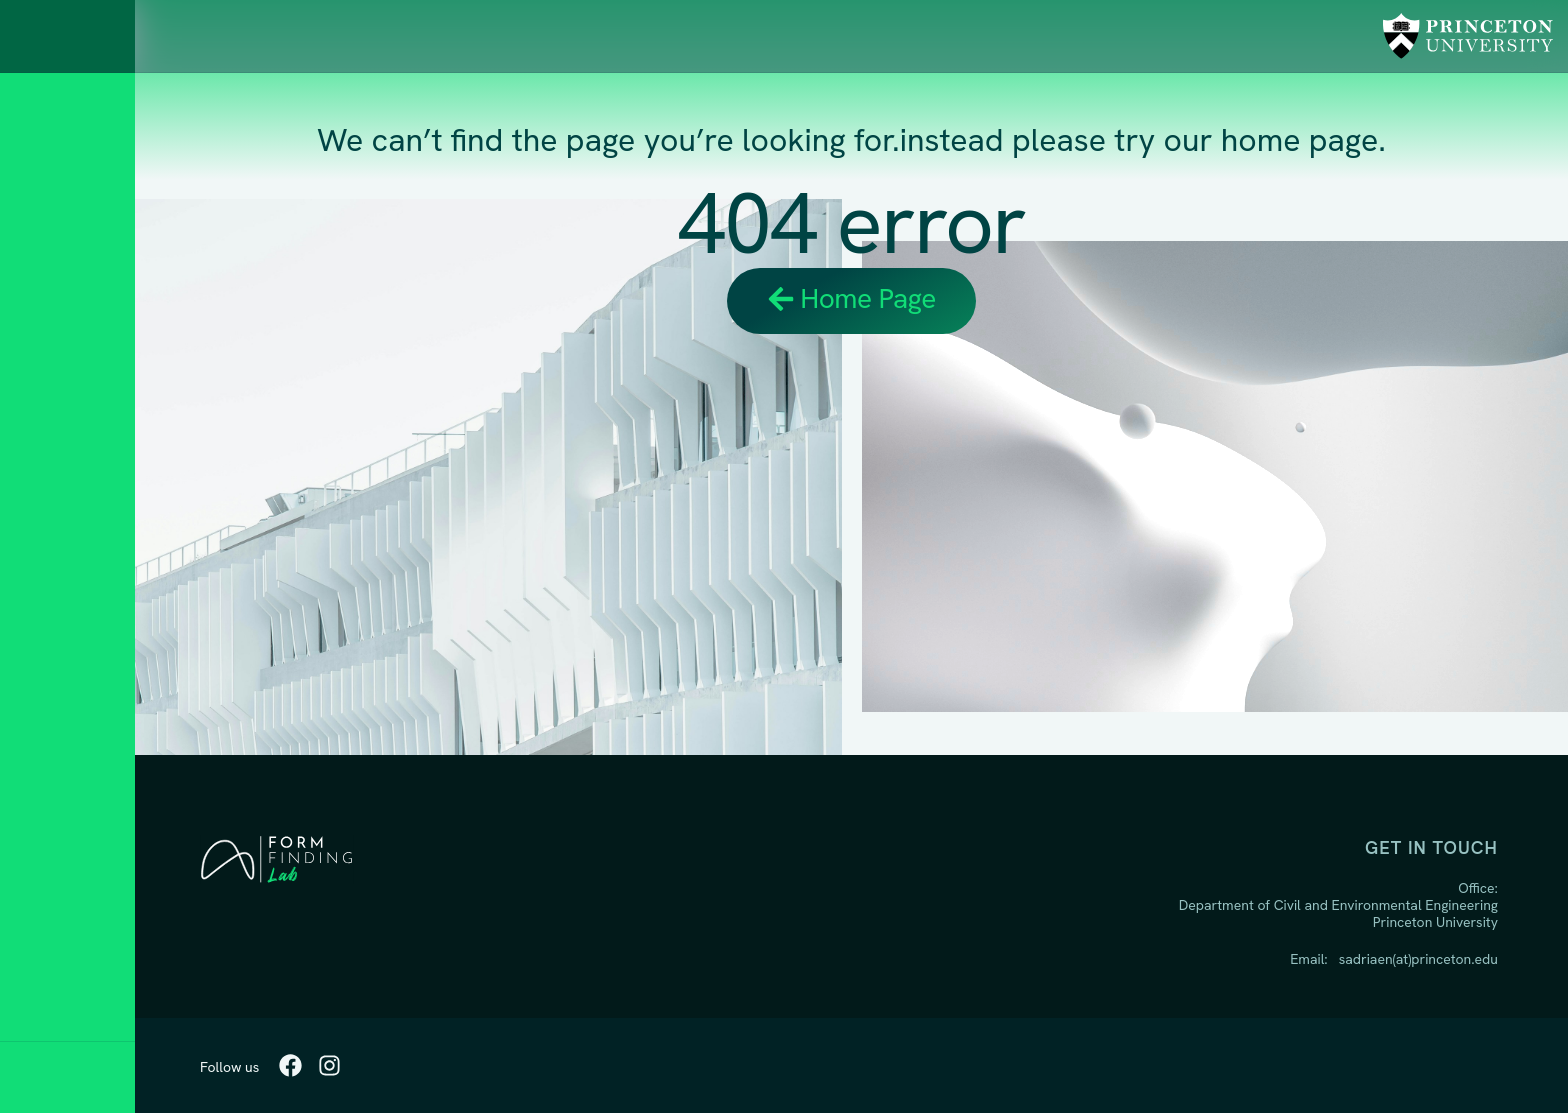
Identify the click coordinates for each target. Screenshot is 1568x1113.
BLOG (47, 666)
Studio (55, 611)
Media (50, 721)
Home (49, 391)
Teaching (66, 501)
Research (69, 446)
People (57, 556)
